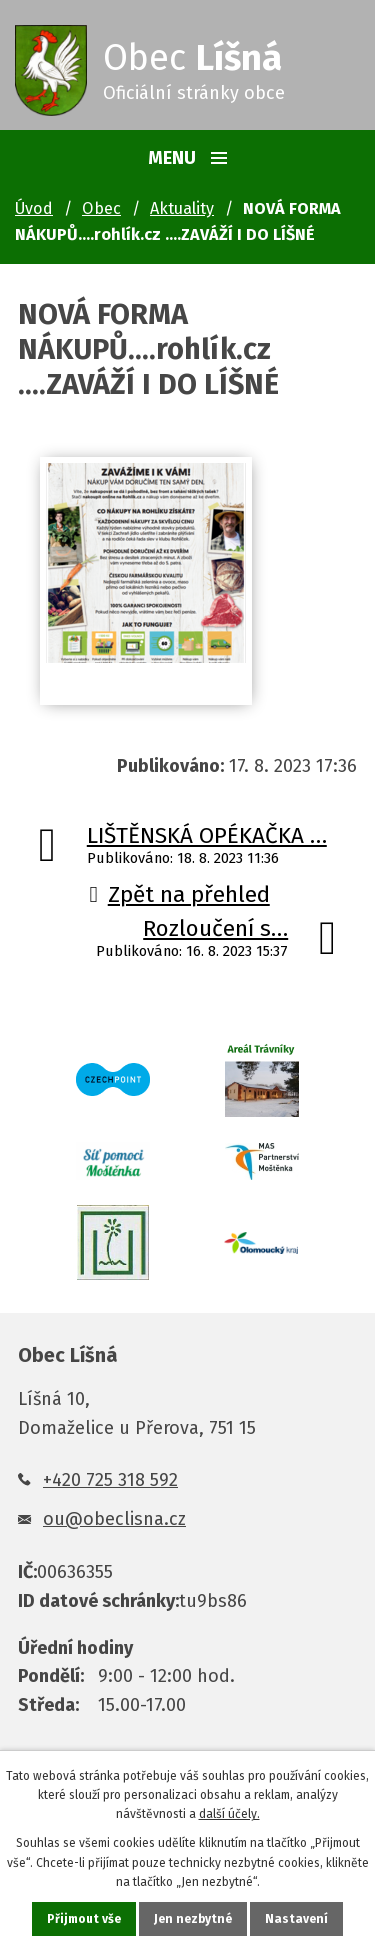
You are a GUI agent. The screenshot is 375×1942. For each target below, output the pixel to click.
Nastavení (296, 1919)
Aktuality (182, 208)
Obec (101, 208)
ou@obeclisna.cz (114, 1519)
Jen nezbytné (193, 1919)
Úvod (34, 208)
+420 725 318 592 (110, 1480)
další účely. (229, 1814)
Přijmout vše (84, 1919)
